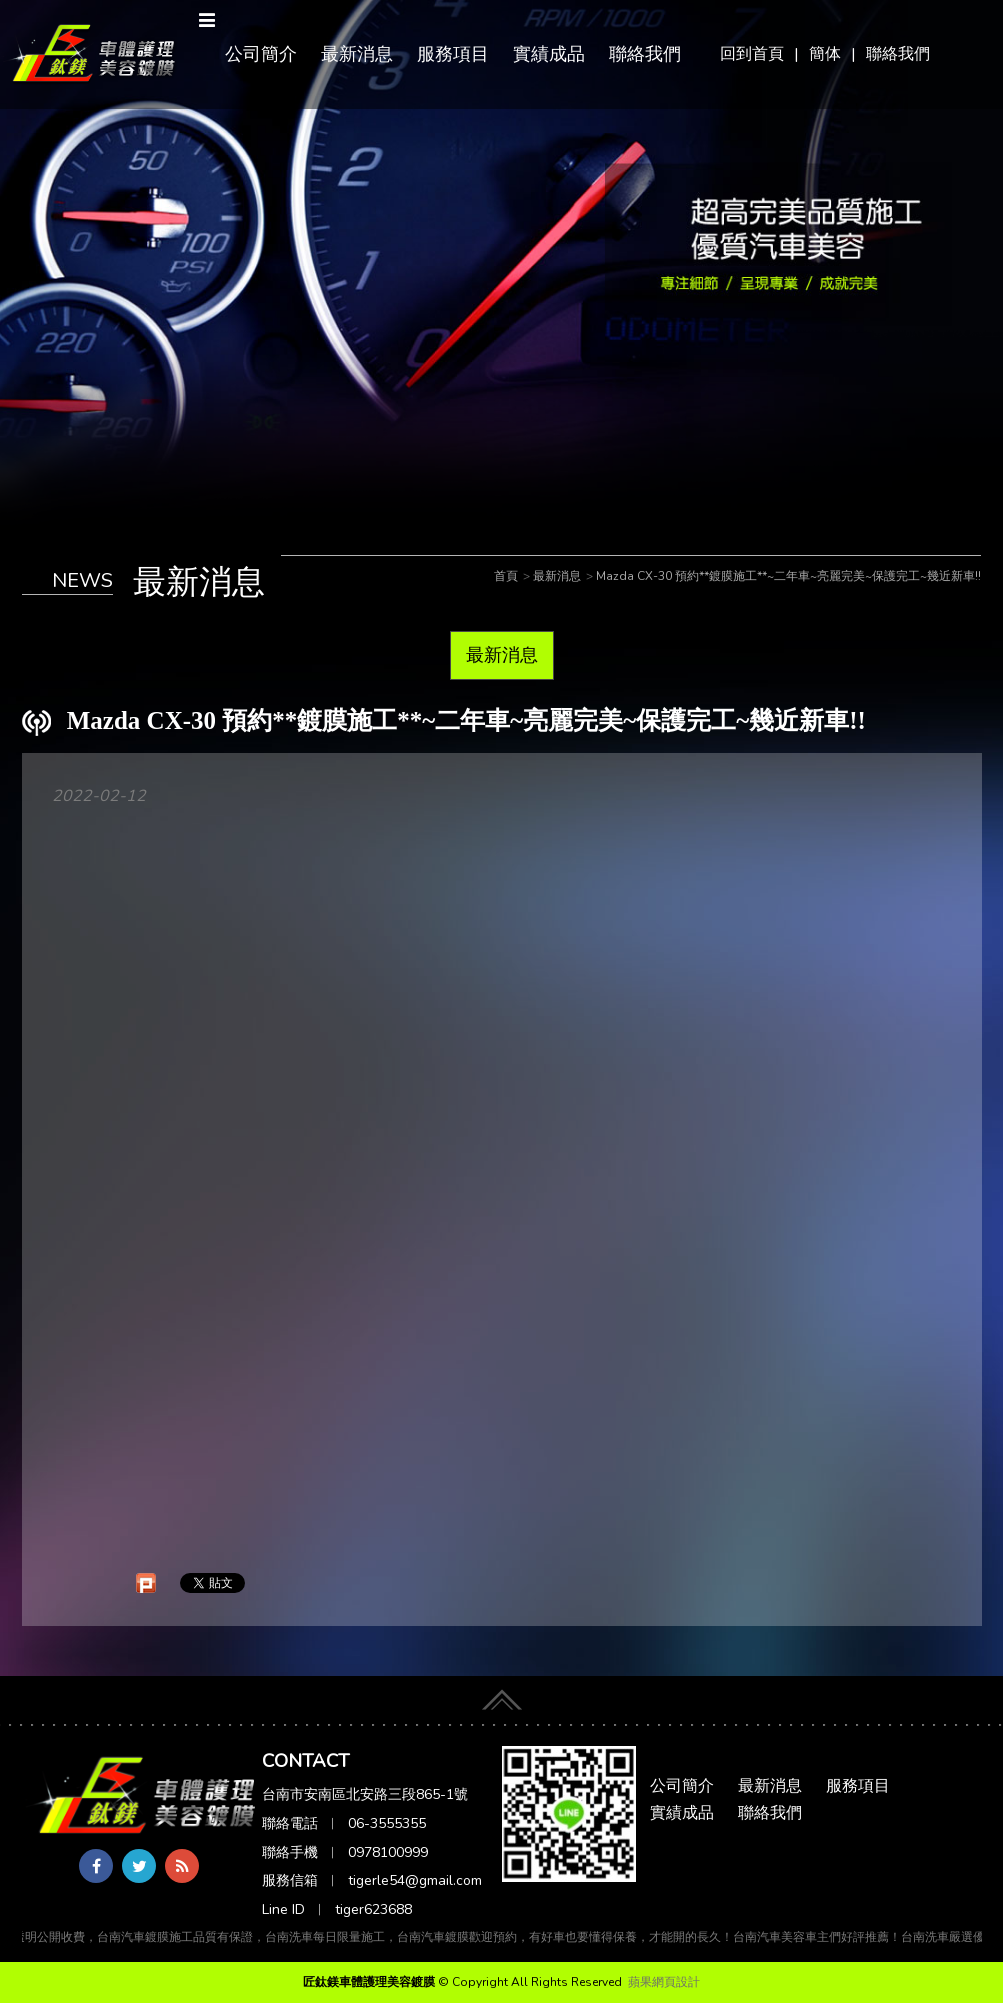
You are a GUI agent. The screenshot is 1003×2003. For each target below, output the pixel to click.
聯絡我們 (898, 54)
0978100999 (388, 1852)
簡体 (825, 54)
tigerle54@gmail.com (415, 1880)
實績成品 (549, 54)
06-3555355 (387, 1823)
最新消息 (357, 54)
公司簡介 (261, 54)
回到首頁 (752, 54)
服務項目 (453, 54)
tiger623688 (373, 1909)
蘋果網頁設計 (664, 1982)
